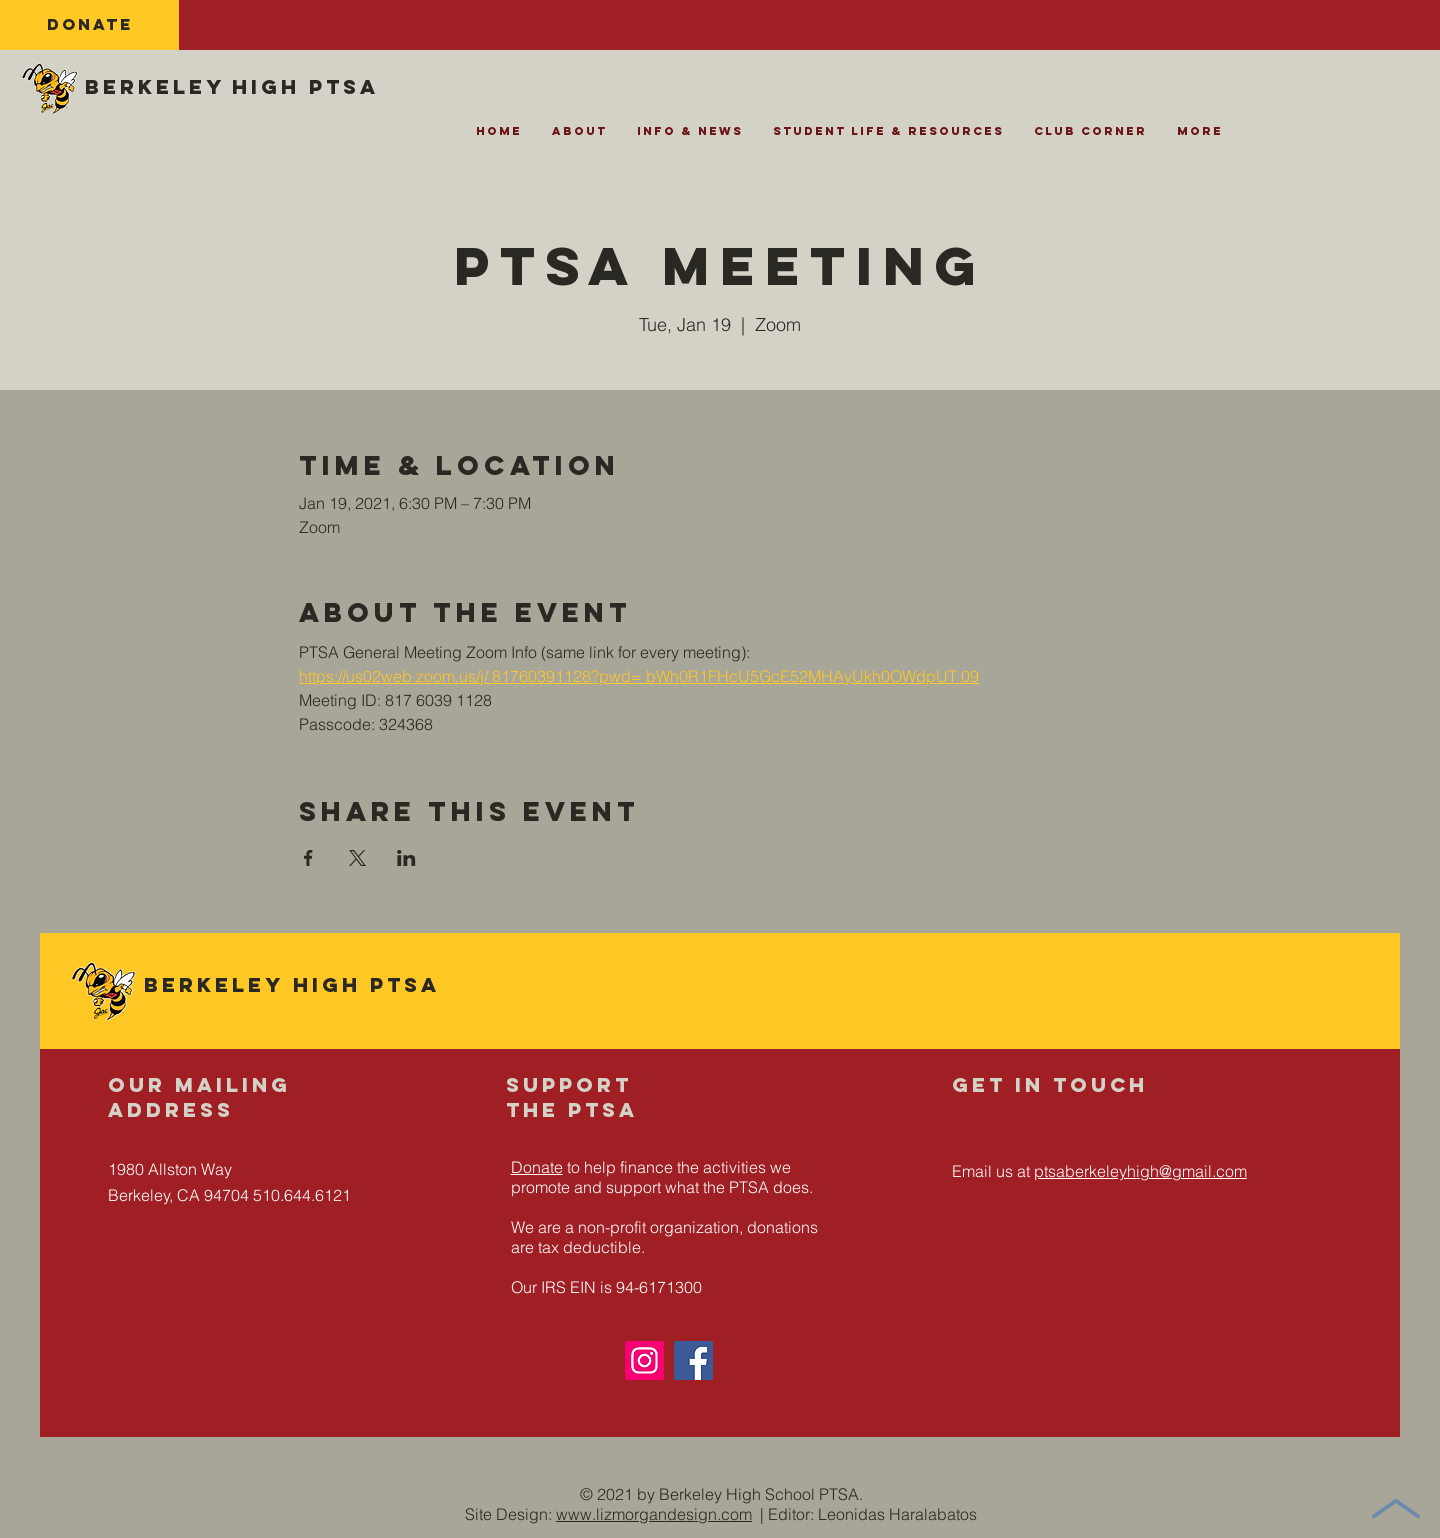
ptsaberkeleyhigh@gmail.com (1140, 1171)
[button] (579, 137)
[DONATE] (89, 25)
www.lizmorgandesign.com (654, 1514)
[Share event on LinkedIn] (406, 858)
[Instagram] (644, 1360)
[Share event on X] (357, 858)
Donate (537, 1167)
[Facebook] (693, 1360)
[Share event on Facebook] (308, 858)
